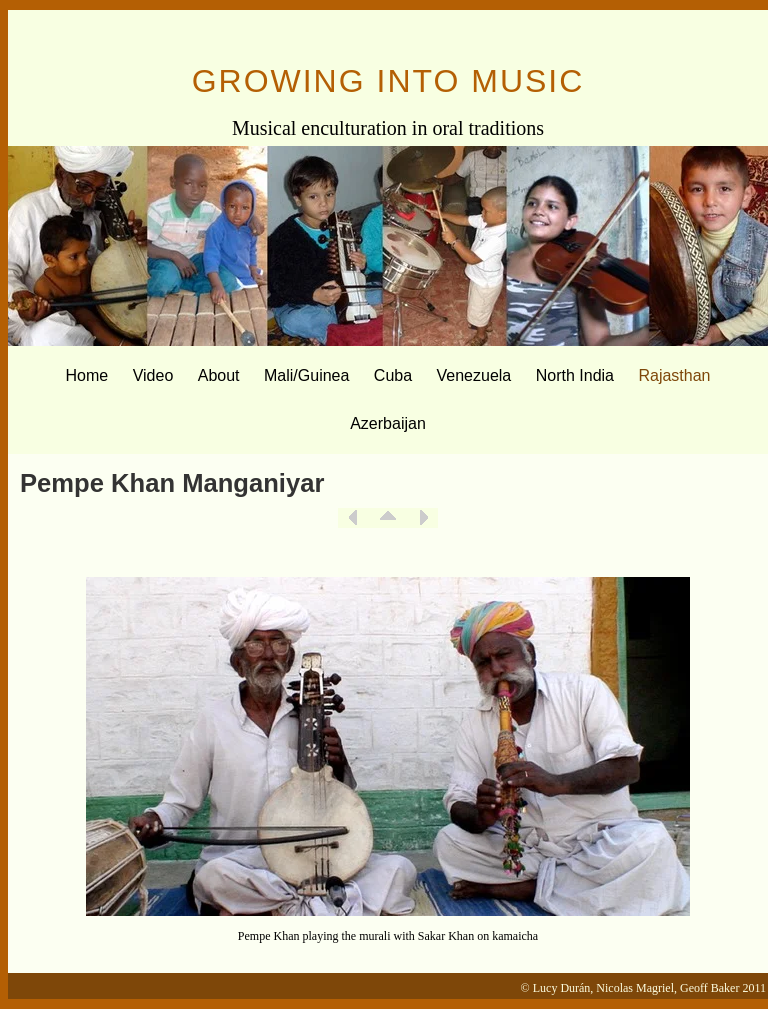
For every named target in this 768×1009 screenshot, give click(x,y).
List (388, 518)
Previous (353, 518)
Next (423, 518)
